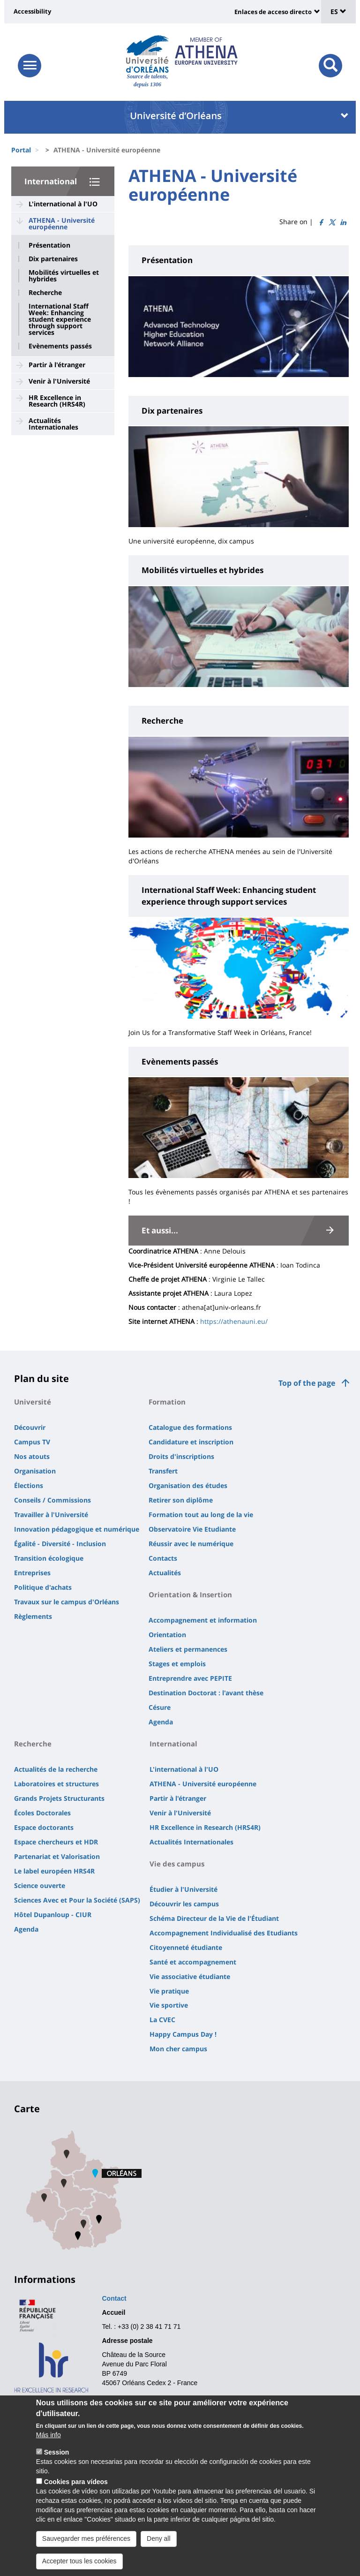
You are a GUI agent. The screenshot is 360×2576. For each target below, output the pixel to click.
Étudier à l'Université (184, 1889)
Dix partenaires (53, 259)
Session (56, 2466)
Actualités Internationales (53, 423)
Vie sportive (169, 2005)
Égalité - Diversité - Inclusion (60, 1543)
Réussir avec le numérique (191, 1543)
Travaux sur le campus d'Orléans (66, 1601)
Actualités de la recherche (56, 1769)
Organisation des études (188, 1485)
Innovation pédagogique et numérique (76, 1529)
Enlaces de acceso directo (273, 12)
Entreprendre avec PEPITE (190, 1678)
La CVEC (162, 2019)
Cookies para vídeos (76, 2496)
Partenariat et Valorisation (57, 1856)
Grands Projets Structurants (59, 1798)
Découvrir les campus (184, 1903)
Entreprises (32, 1572)
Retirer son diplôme (181, 1500)
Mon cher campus (178, 2048)
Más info (48, 2449)
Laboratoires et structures (56, 1783)
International (50, 181)
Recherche (45, 292)
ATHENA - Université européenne (62, 223)
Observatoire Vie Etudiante (192, 1529)
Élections (28, 1485)
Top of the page (306, 1383)
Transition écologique (48, 1558)
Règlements (33, 1616)
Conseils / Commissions (52, 1500)
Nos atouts (32, 1456)
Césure (160, 1707)
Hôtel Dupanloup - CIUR (52, 1914)
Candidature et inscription (191, 1441)
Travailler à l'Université (51, 1514)
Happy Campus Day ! (183, 2034)
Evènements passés (60, 346)
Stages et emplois (177, 1663)
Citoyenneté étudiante (186, 1947)
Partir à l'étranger (57, 364)
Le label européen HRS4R (54, 1870)
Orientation (167, 1634)
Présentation (49, 245)
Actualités (165, 1572)
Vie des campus (177, 1863)
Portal (21, 149)
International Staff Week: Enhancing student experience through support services (60, 319)
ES (338, 11)
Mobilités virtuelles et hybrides (64, 275)
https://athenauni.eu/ (234, 1321)
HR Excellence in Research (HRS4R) (57, 400)
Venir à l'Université (59, 381)
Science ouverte (39, 1885)
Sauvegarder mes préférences (86, 2553)
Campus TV (32, 1441)
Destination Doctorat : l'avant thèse (206, 1692)
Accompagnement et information (203, 1620)
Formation (167, 1401)
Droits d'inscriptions (181, 1456)
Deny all (159, 2553)
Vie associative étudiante (190, 1976)
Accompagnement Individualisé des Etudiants (224, 1932)
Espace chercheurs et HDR (56, 1841)
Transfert (163, 1470)
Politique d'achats (43, 1587)
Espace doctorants (44, 1827)
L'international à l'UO (63, 203)
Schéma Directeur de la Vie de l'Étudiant (214, 1918)
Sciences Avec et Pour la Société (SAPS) (77, 1900)
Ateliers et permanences (188, 1649)
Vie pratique (169, 1991)
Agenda (161, 1721)
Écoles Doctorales (42, 1812)
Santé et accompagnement (193, 1961)
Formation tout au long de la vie (201, 1514)
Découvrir (29, 1427)
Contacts (163, 1558)
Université (32, 1401)
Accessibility (32, 11)
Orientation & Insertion (190, 1594)
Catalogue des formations (190, 1427)
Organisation (35, 1470)
